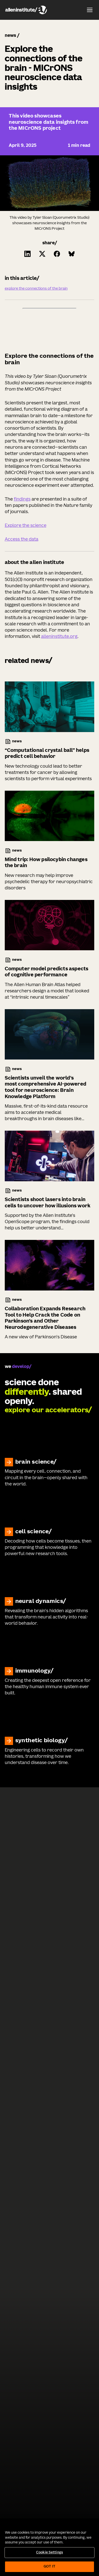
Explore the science (25, 526)
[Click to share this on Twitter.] (42, 254)
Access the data (21, 539)
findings (22, 499)
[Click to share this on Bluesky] (71, 254)
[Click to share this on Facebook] (57, 254)
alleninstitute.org (59, 637)
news (10, 36)
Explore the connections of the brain (36, 288)
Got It (49, 2566)
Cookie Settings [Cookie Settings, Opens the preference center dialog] (49, 2552)
